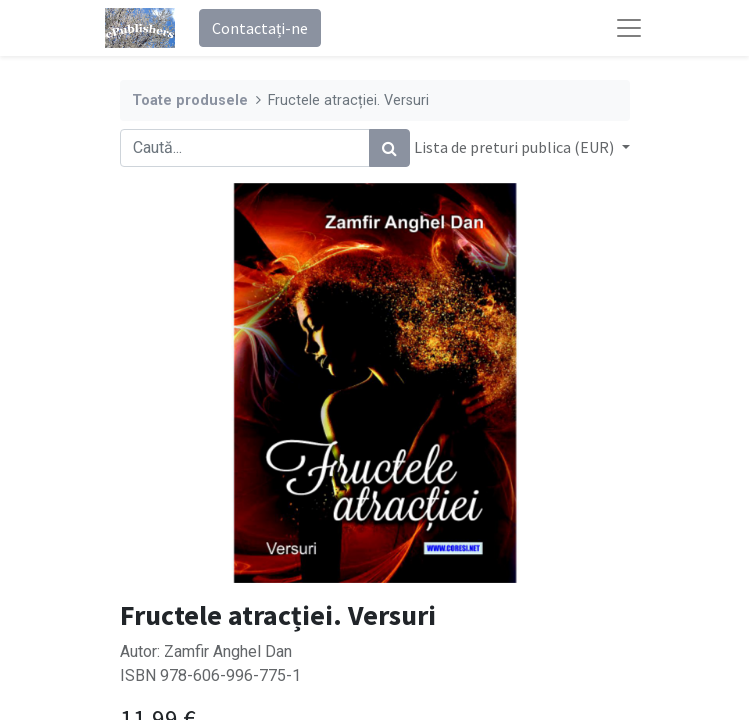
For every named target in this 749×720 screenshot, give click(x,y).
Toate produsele (190, 100)
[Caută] (389, 148)
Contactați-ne (260, 28)
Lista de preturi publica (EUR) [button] (515, 147)
